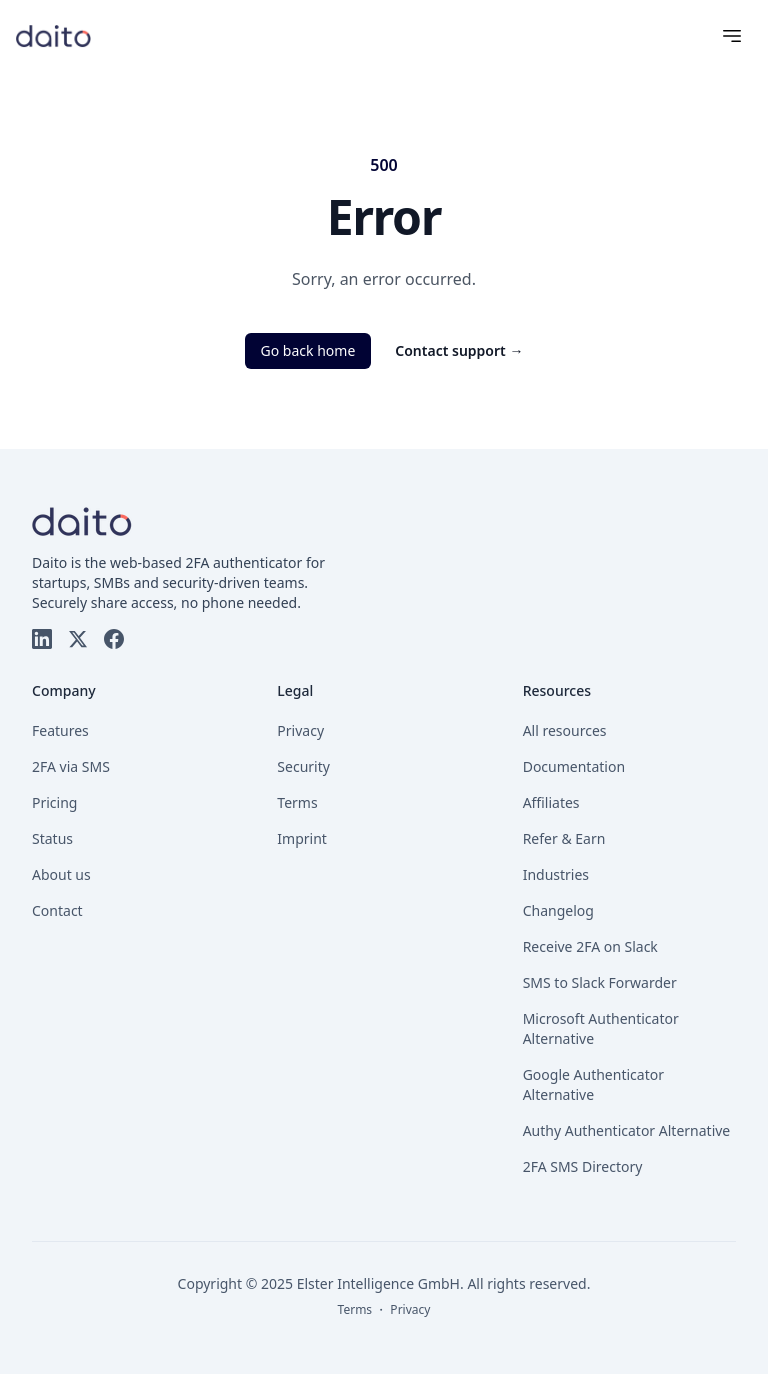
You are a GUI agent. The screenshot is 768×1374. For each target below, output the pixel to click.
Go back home (308, 350)
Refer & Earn (564, 838)
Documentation (574, 766)
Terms (297, 802)
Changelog (558, 910)
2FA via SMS (71, 766)
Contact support (459, 350)
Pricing (54, 802)
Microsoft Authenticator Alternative (601, 1028)
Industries (556, 874)
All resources (565, 730)
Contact (57, 910)
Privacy (300, 730)
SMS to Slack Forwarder (600, 982)
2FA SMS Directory (583, 1166)
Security (303, 766)
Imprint (302, 838)
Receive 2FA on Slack (590, 946)
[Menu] (732, 36)
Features (60, 730)
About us (61, 874)
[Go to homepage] (53, 35)
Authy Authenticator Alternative (627, 1130)
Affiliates (551, 802)
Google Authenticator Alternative (593, 1084)
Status (52, 838)
